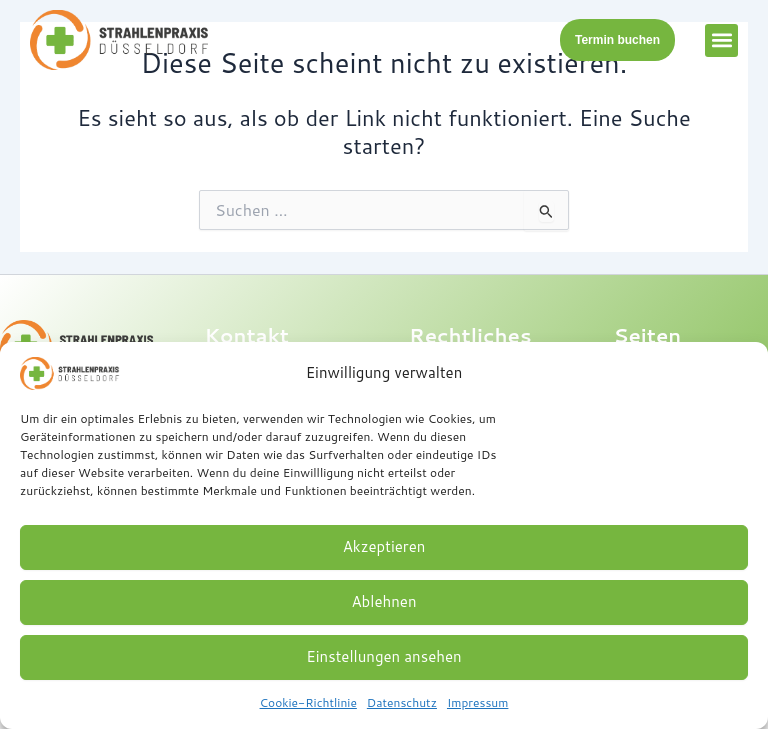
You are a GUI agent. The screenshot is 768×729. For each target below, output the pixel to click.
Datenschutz (402, 702)
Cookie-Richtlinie (308, 702)
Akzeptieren (384, 546)
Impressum (477, 702)
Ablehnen (383, 601)
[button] (721, 40)
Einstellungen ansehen (383, 656)
